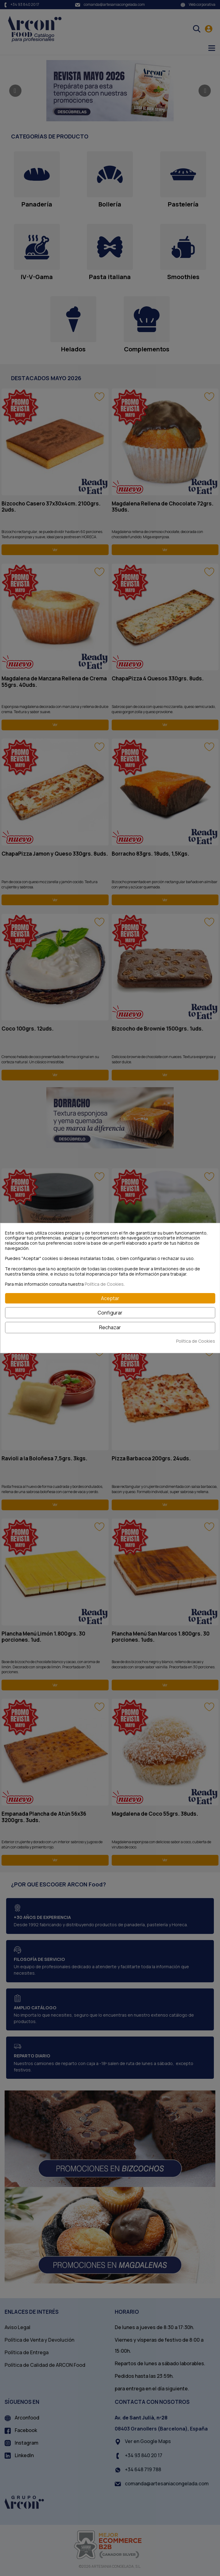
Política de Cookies (104, 1284)
